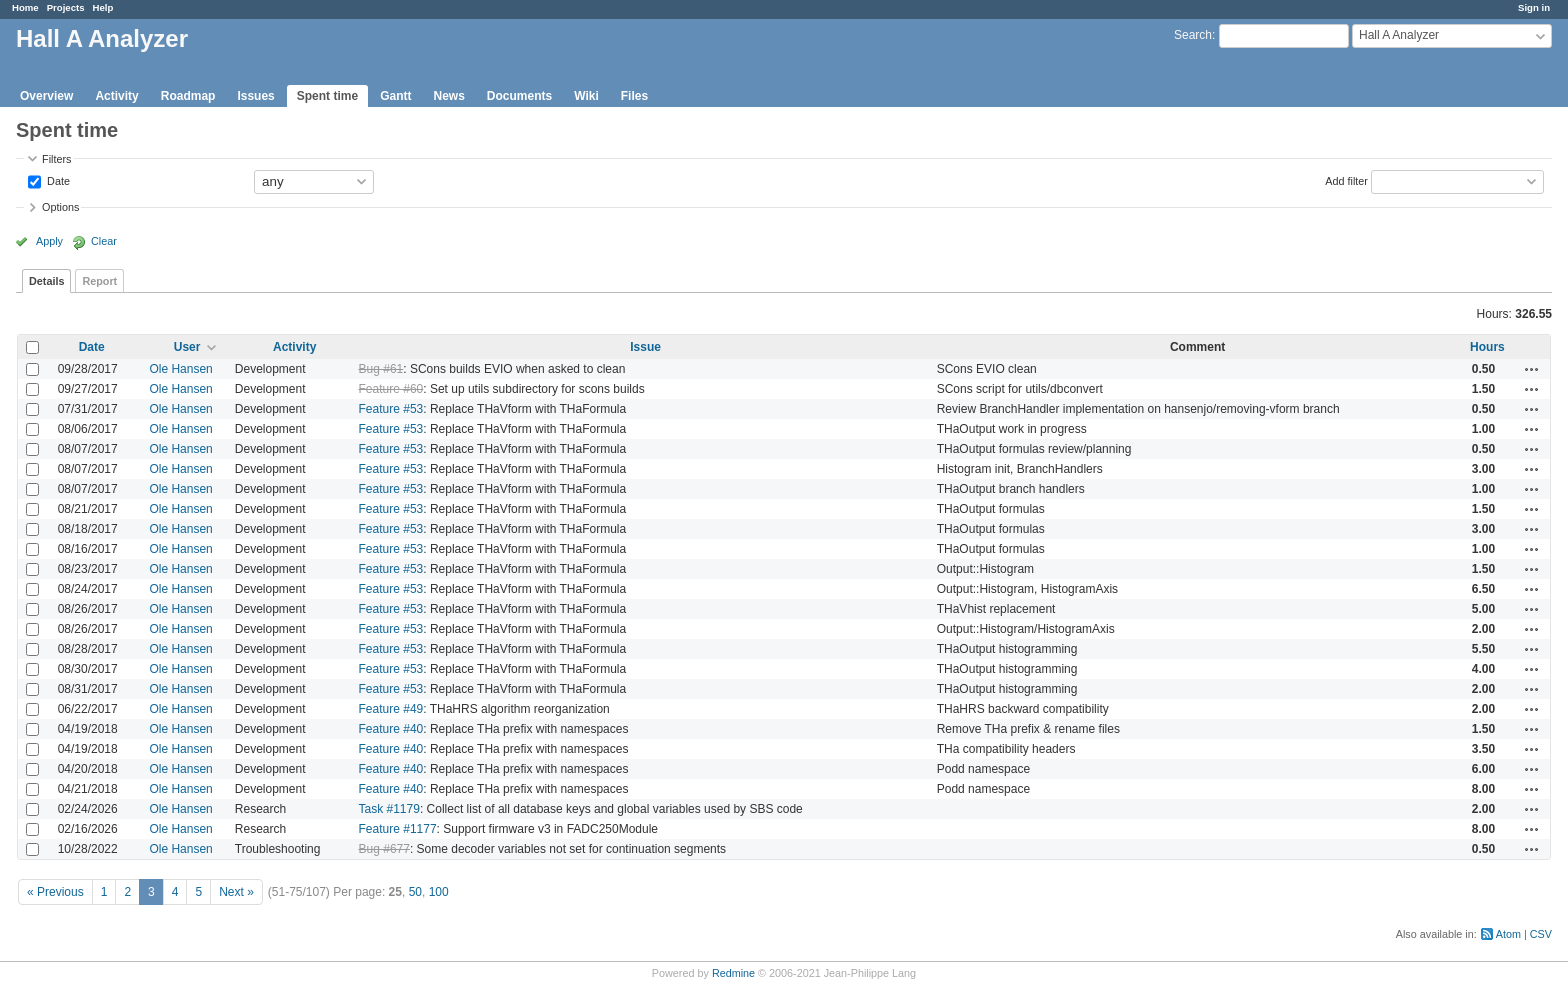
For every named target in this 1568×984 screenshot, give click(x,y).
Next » (236, 892)
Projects (66, 7)
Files (634, 96)
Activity (116, 96)
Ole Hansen (180, 369)
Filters (56, 159)
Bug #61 (381, 369)
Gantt (395, 96)
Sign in (1534, 7)
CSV (1541, 934)
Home (25, 7)
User (187, 347)
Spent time (327, 96)
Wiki (586, 96)
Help (103, 7)
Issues (255, 96)
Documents (519, 96)
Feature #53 (391, 409)
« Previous (55, 892)
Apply (49, 241)
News (448, 96)
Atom (1508, 934)
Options (60, 207)
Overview (46, 96)
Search (1193, 35)
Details (46, 281)
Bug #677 (384, 849)
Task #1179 (389, 809)
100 (439, 892)
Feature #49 (391, 709)
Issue (645, 347)
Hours (1487, 347)
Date (57, 180)
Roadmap (188, 96)
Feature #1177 (398, 829)
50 (415, 892)
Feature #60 (391, 389)
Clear (104, 241)
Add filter (1346, 180)
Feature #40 (391, 729)
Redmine (733, 973)
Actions (1532, 369)
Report (99, 281)
